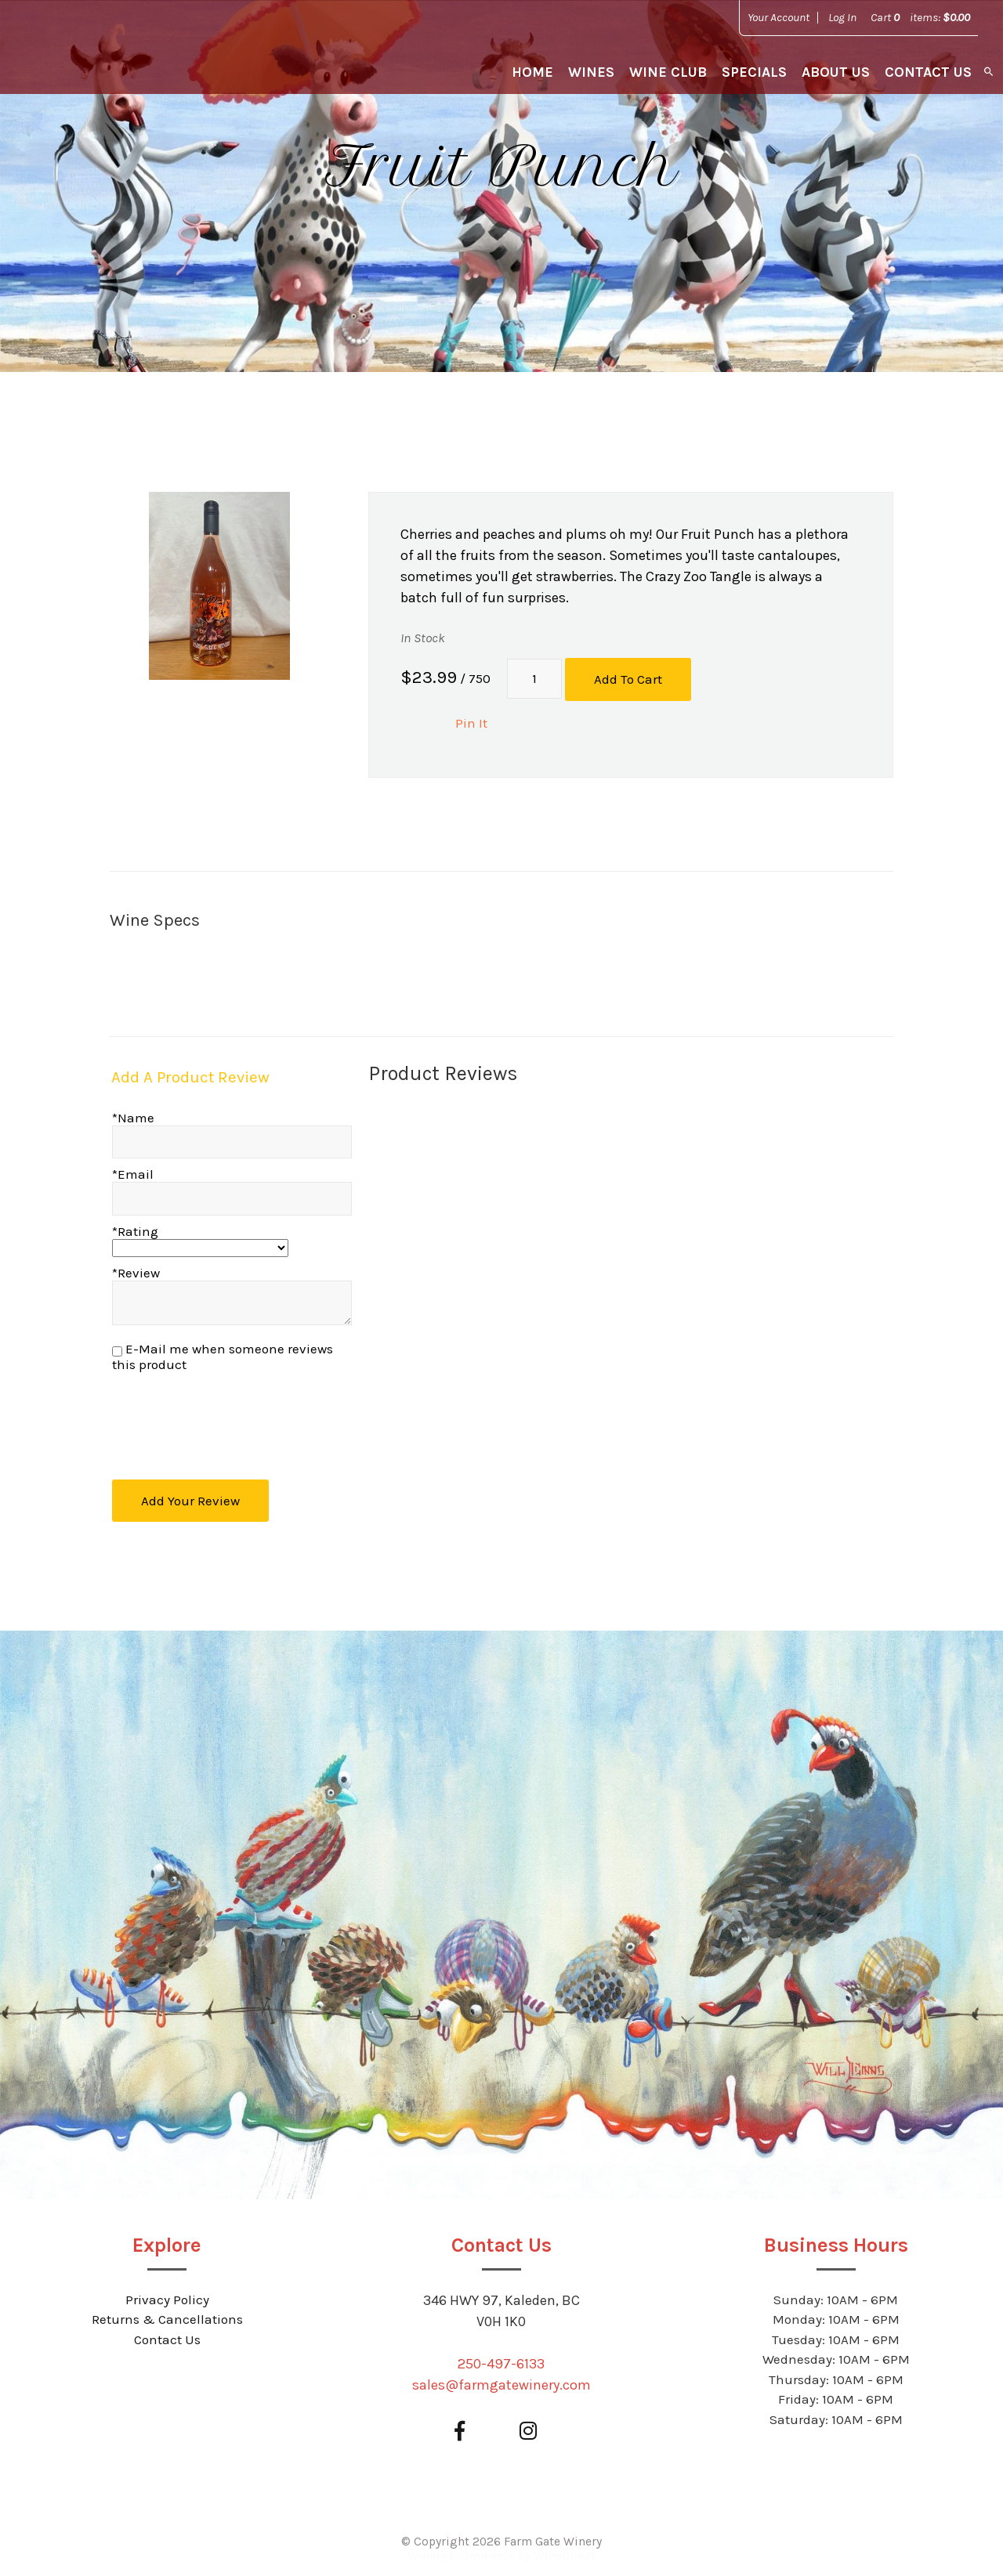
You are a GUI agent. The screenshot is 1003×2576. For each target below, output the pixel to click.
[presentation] (233, 1416)
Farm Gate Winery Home (111, 55)
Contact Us (928, 72)
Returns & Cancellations (167, 2315)
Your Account (778, 17)
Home (532, 72)
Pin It (471, 721)
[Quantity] (534, 678)
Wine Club (668, 72)
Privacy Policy (167, 2295)
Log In (842, 17)
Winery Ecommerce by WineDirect (501, 2551)
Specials (754, 72)
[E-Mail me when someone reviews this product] (117, 1350)
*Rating (135, 1229)
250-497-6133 (501, 2359)
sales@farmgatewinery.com (501, 2380)
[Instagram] (527, 2426)
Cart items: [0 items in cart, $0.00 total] (920, 17)
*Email (133, 1172)
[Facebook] (459, 2426)
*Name (133, 1116)
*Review (136, 1271)
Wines (591, 72)
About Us (836, 72)
